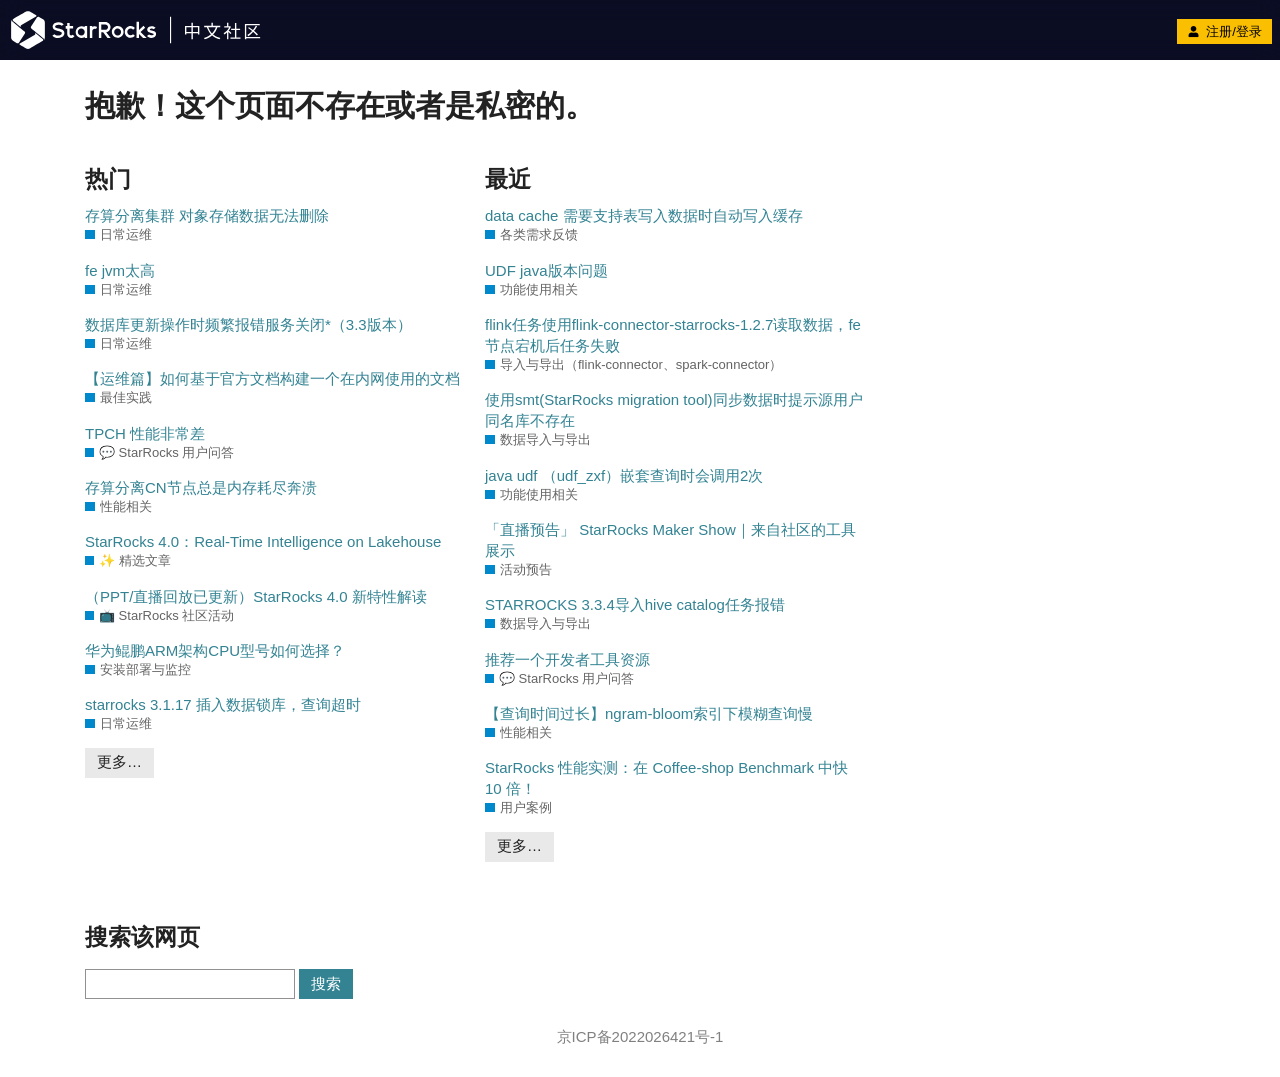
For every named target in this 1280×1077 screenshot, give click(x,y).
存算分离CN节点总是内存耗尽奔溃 (201, 487)
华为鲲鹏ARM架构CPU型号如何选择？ (215, 650)
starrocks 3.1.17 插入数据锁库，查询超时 (223, 704)
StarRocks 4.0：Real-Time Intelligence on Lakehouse (263, 541)
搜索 (326, 983)
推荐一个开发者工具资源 (567, 659)
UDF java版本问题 (546, 270)
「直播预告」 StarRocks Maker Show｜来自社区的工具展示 (670, 540)
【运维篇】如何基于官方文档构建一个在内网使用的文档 (272, 378)
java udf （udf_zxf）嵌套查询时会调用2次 (624, 475)
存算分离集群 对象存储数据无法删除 (207, 215)
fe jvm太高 (120, 270)
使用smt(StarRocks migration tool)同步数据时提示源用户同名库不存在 (674, 410)
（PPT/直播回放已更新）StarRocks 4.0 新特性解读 (256, 596)
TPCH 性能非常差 (145, 433)
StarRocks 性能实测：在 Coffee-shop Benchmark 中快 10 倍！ (666, 778)
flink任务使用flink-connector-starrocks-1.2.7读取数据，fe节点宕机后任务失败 (673, 335)
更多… (119, 761)
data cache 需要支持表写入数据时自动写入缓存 (644, 215)
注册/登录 (1224, 31)
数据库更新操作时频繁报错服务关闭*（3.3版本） (248, 324)
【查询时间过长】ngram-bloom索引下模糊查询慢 (649, 713)
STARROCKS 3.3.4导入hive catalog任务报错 (635, 604)
